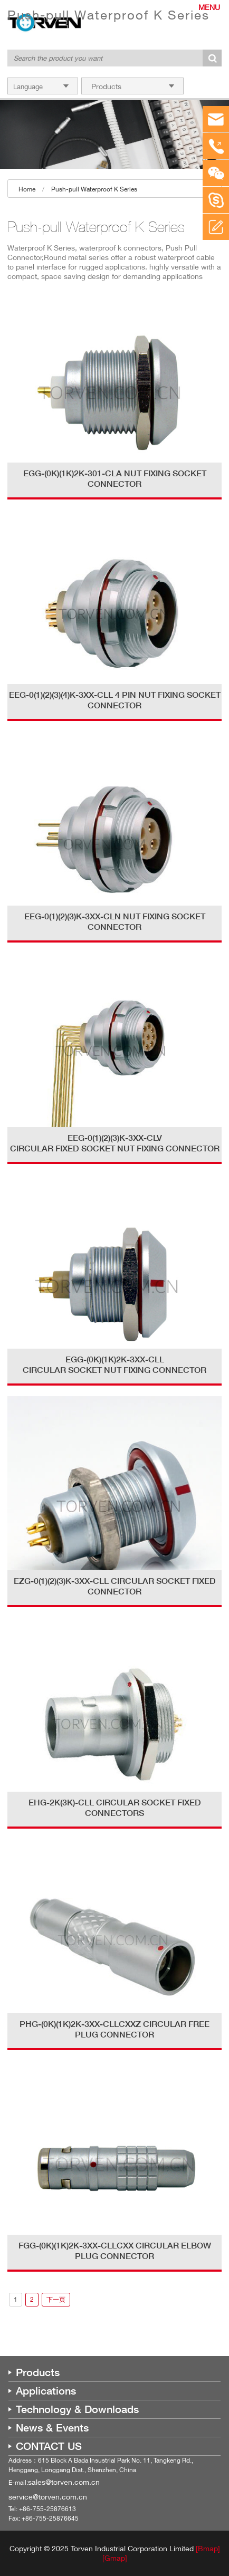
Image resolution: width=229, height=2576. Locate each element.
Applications (46, 2391)
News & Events (52, 2427)
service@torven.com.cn (47, 2496)
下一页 (55, 2299)
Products (38, 2372)
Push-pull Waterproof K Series (94, 189)
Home (26, 189)
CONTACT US (49, 2446)
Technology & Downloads (77, 2409)
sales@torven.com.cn (64, 2481)
